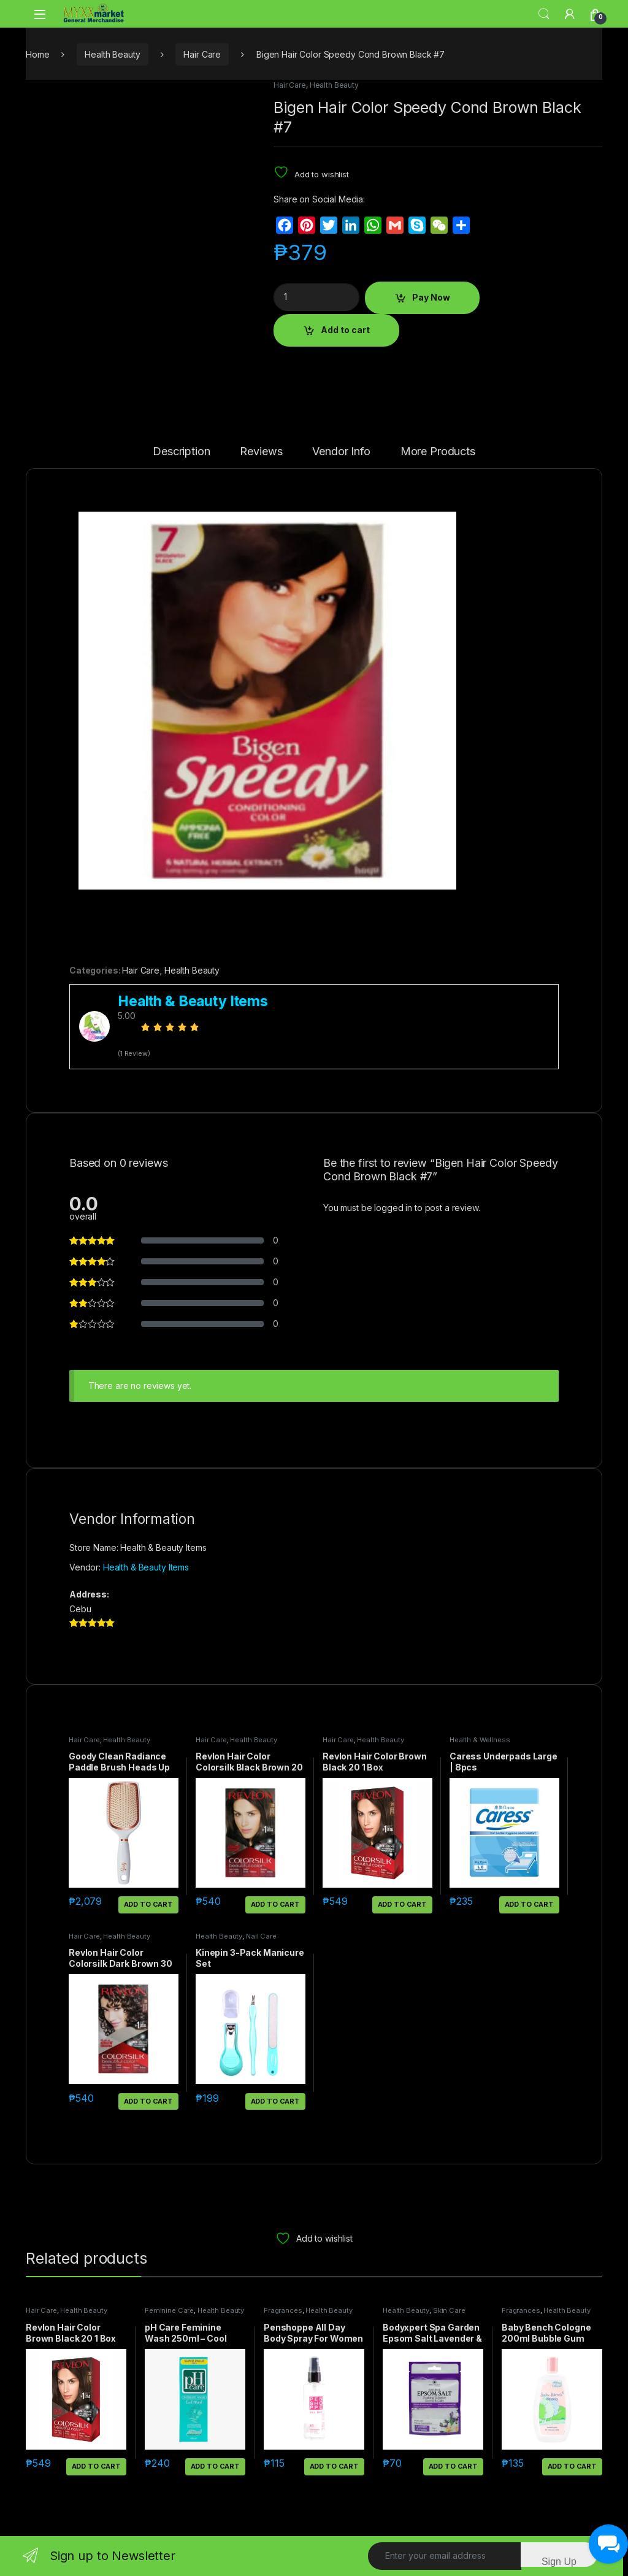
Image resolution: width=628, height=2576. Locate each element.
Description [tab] (181, 452)
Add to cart (345, 330)
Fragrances (283, 2310)
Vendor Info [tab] (341, 452)
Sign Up (559, 2561)
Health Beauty (112, 54)
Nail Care (261, 1936)
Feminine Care (169, 2310)
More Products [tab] (437, 452)
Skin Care (449, 2310)
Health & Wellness (480, 1740)
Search (544, 14)
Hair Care (202, 54)
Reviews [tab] (261, 452)
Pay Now (431, 297)
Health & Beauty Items (146, 1567)
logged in (393, 1207)
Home (37, 54)
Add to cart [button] (148, 1904)
